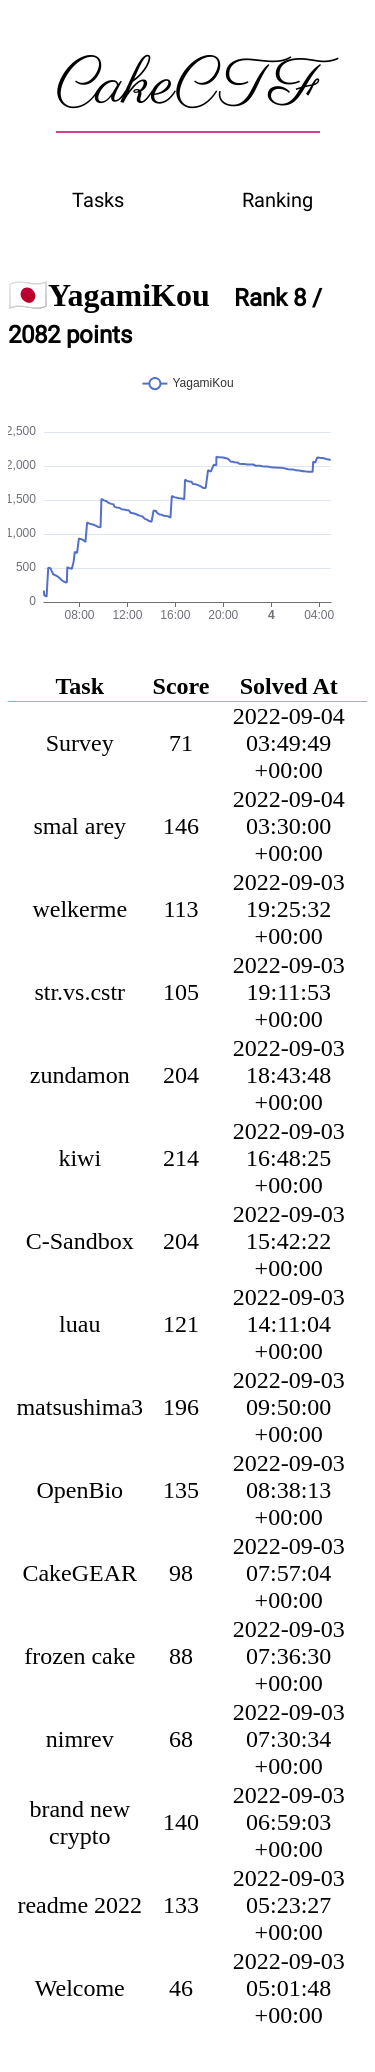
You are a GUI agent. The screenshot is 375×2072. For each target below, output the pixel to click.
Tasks (98, 200)
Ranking (277, 200)
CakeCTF (188, 87)
